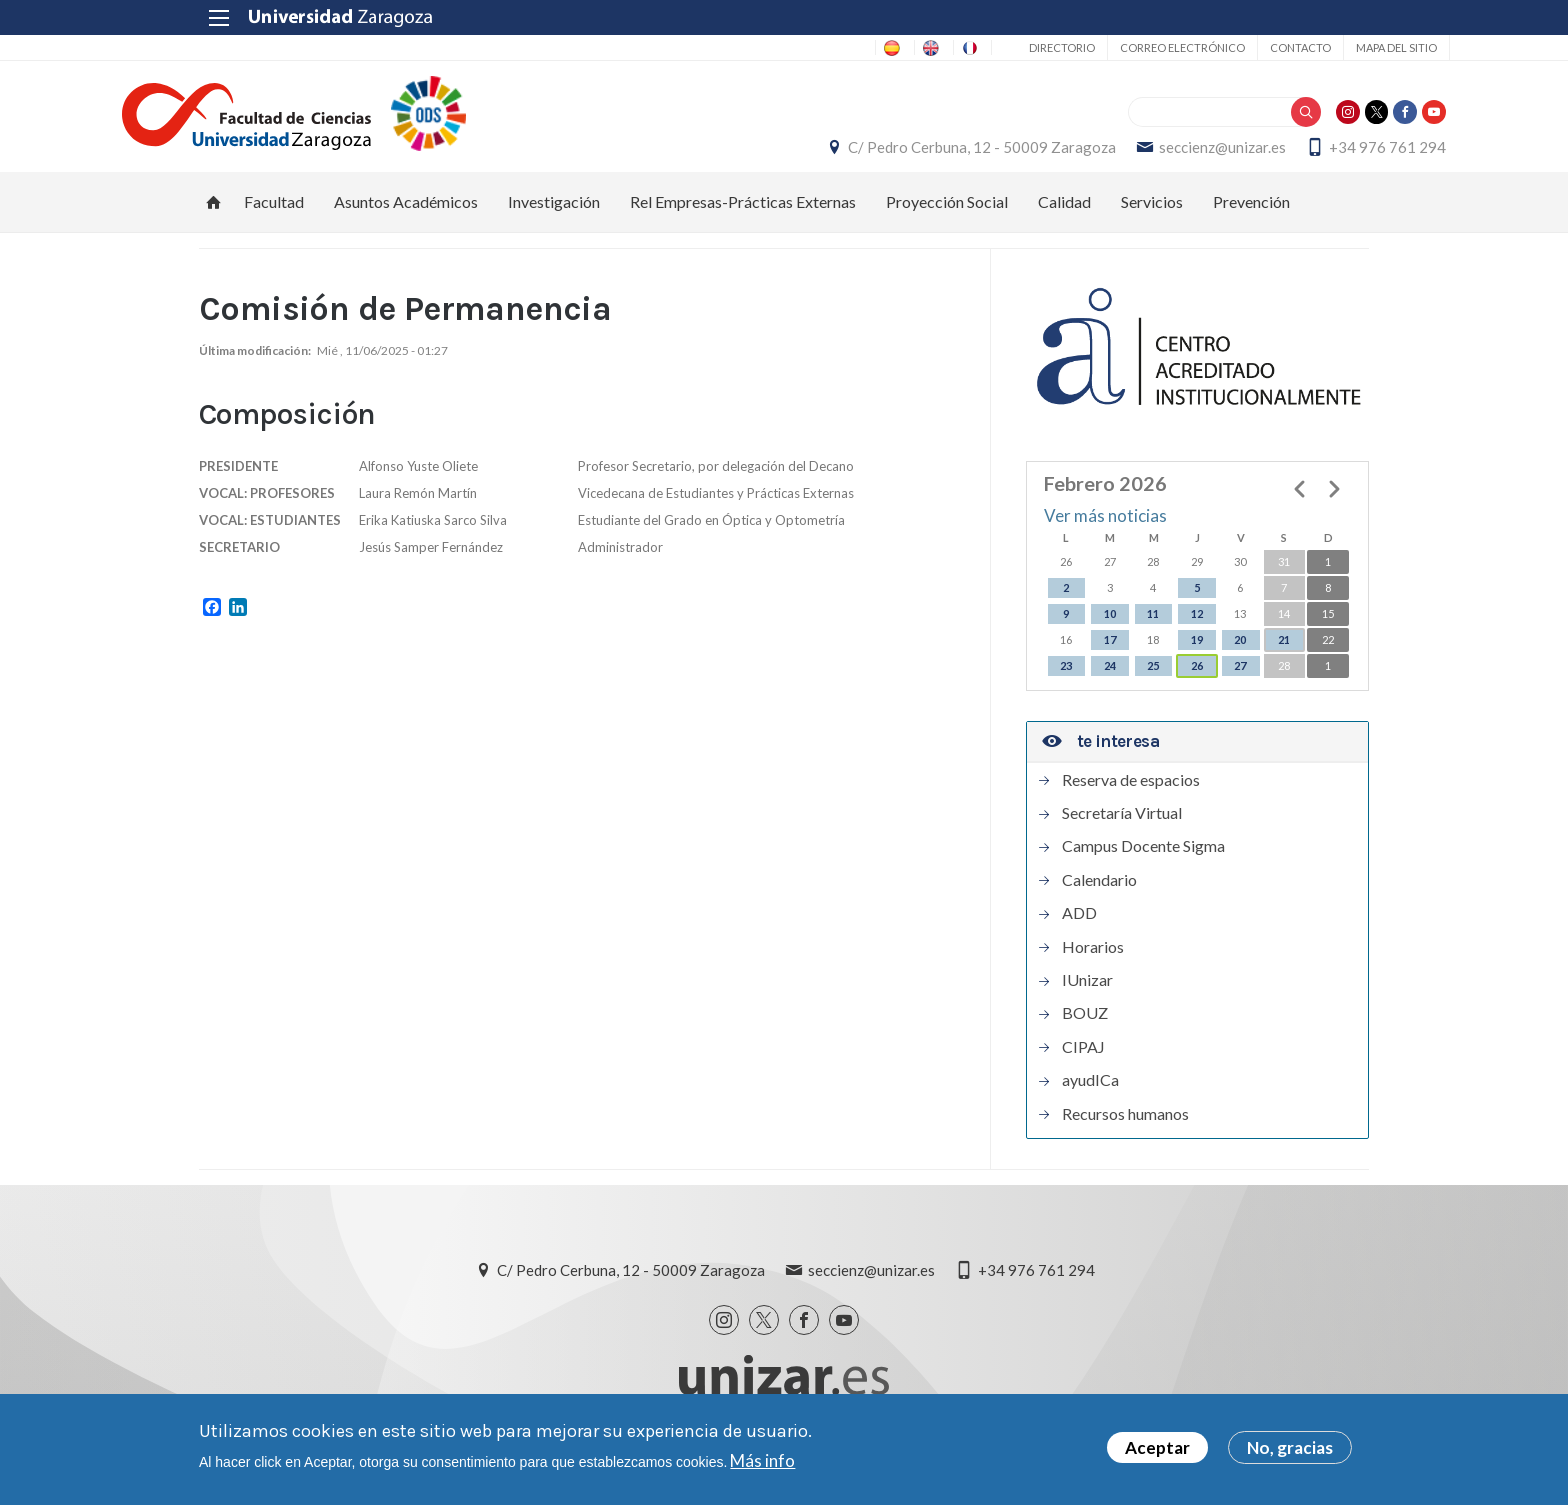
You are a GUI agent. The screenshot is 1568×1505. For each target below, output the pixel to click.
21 (1284, 659)
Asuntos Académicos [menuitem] (406, 221)
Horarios (1093, 967)
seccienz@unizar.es (1145, 157)
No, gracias (1290, 1447)
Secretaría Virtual (1122, 834)
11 (1153, 633)
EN (841, 47)
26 (1197, 685)
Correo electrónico (1101, 47)
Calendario (1099, 900)
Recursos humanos (1125, 1134)
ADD (1079, 934)
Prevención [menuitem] (1251, 221)
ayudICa (1090, 1101)
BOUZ (1085, 1034)
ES (787, 47)
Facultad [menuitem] (274, 221)
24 (1110, 685)
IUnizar (1087, 1000)
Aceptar (1157, 1447)
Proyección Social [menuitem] (947, 221)
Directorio (981, 47)
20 (1240, 659)
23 (1066, 685)
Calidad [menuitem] (1064, 221)
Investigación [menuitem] (554, 221)
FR (895, 47)
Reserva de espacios (1131, 800)
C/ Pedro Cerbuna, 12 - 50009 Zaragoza (905, 157)
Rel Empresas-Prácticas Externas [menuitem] (743, 221)
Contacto (1219, 47)
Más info (762, 1460)
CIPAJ (1083, 1067)
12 (1197, 633)
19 (1197, 659)
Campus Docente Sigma (1143, 867)
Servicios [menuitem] (1152, 221)
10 (1110, 633)
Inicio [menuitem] (214, 222)
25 (1153, 685)
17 (1110, 659)
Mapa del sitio (1315, 47)
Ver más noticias (1105, 536)
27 (1240, 685)
